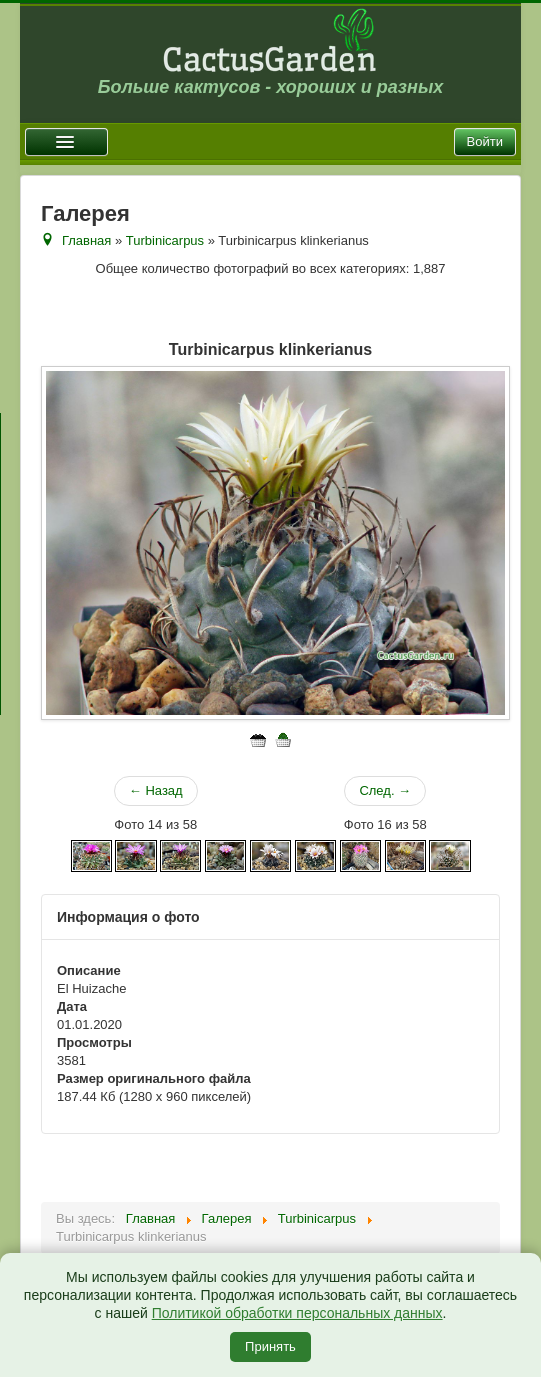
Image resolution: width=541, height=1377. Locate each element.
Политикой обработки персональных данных (297, 1313)
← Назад (156, 790)
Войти (485, 141)
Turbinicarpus (165, 240)
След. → (385, 790)
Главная (86, 240)
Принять (270, 1346)
